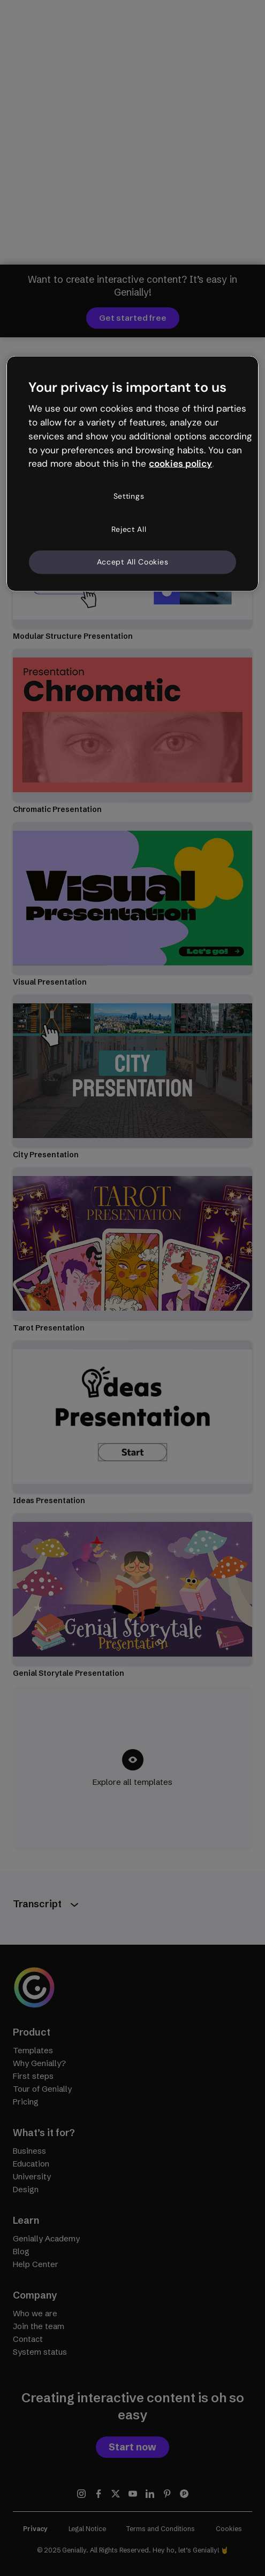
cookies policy (180, 463)
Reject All (129, 529)
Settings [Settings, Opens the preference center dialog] (129, 496)
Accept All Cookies (133, 562)
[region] (132, 473)
